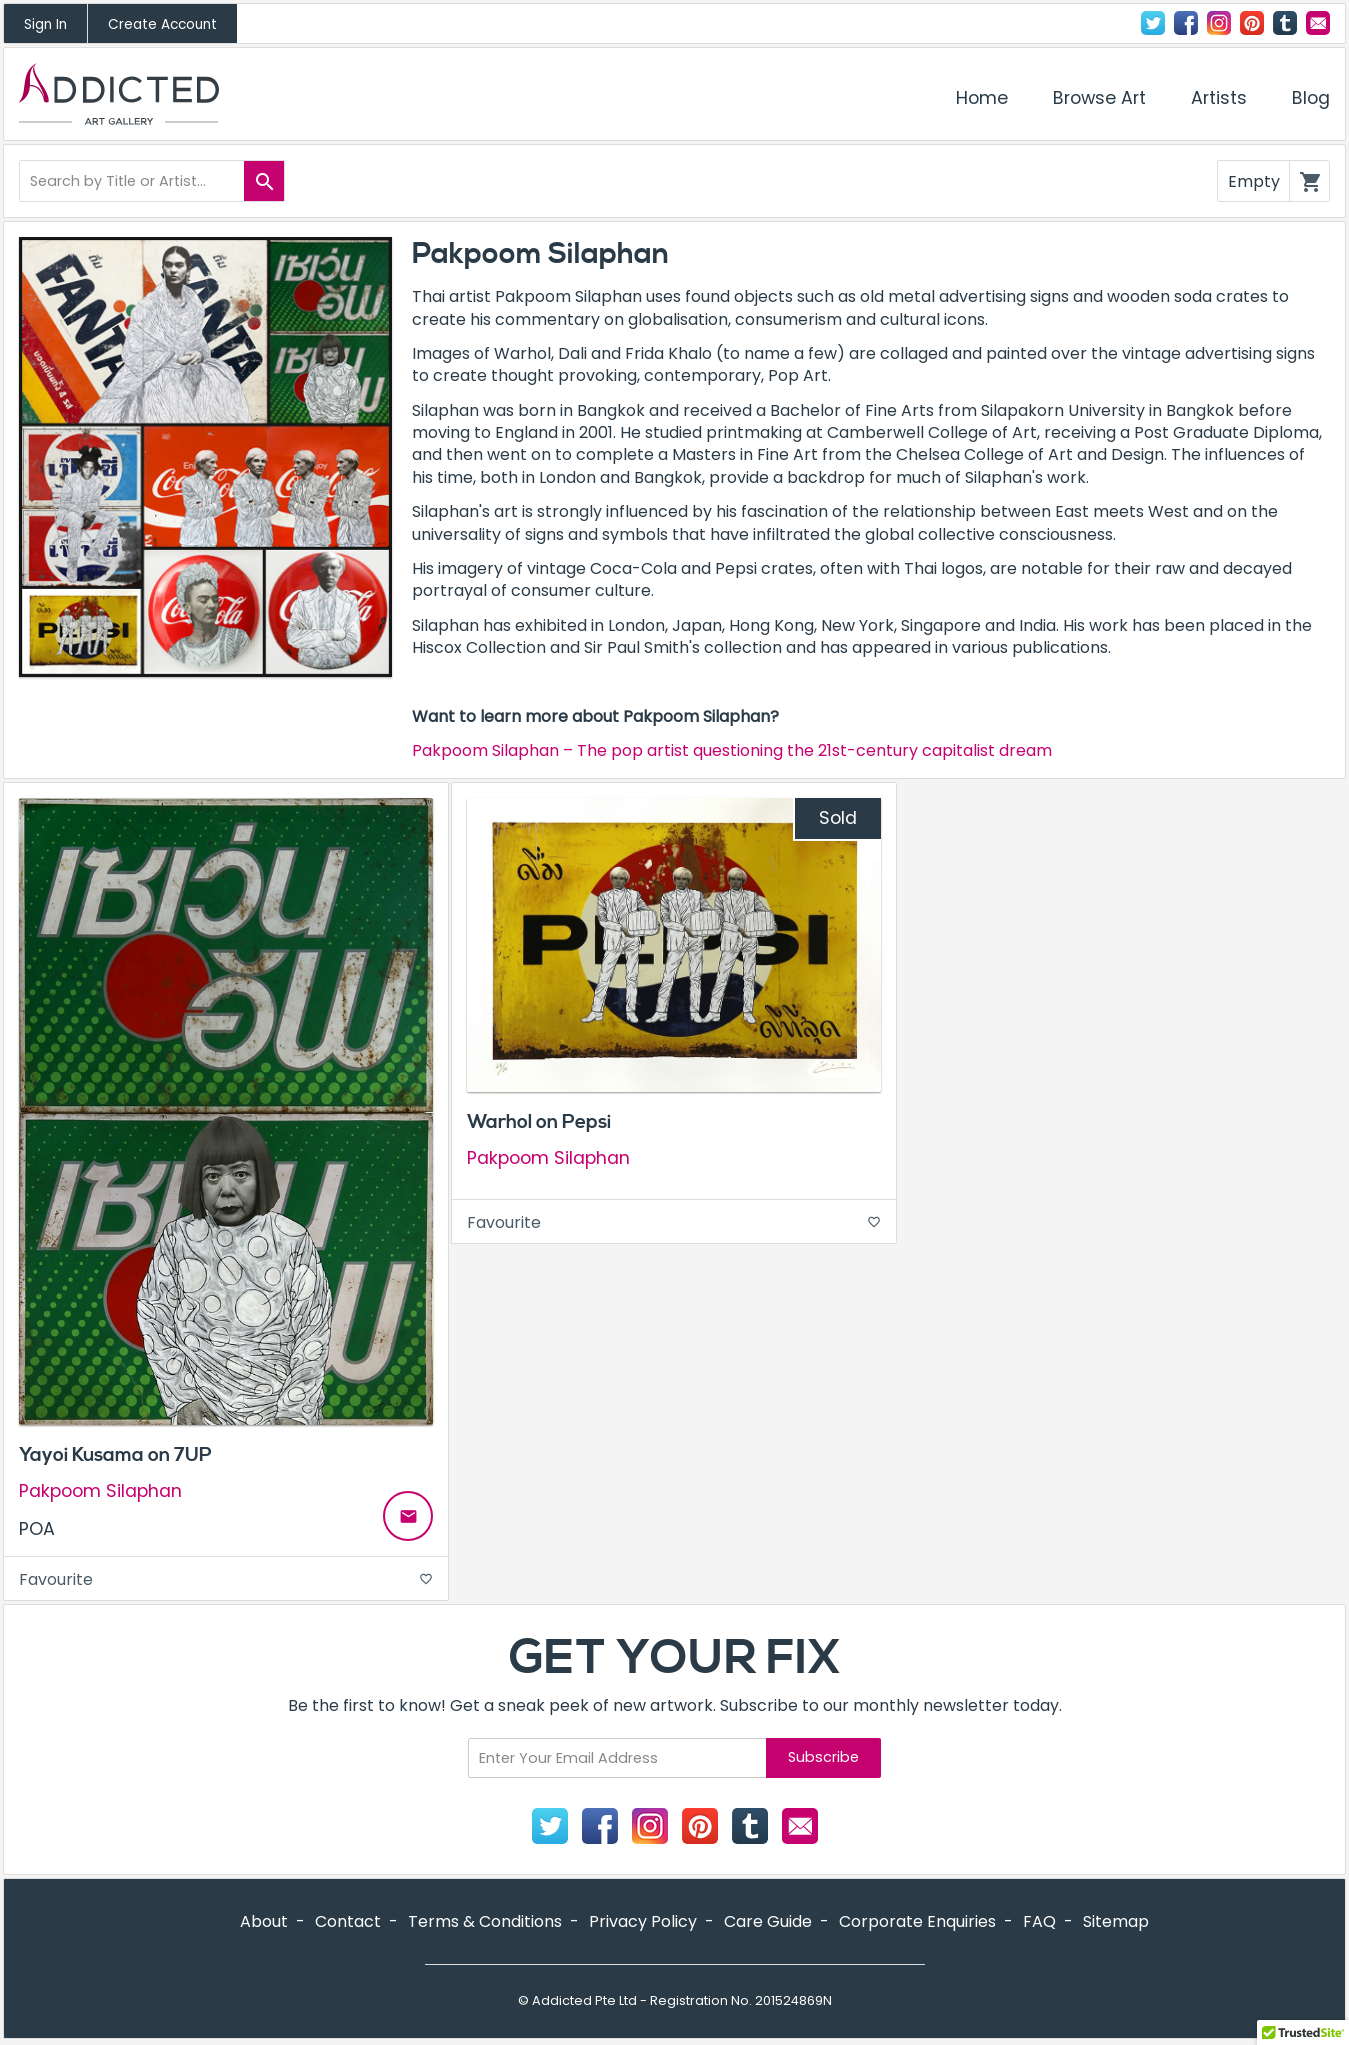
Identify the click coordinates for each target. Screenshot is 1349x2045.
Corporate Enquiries (917, 1921)
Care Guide (768, 1921)
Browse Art (1099, 98)
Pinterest (1252, 23)
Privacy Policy (643, 1921)
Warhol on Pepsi (539, 1122)
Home (982, 98)
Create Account (162, 24)
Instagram (1219, 23)
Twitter (1153, 23)
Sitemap (1116, 1921)
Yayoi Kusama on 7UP (115, 1455)
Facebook (1186, 23)
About (264, 1921)
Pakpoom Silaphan (100, 1491)
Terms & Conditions (485, 1921)
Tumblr (1285, 23)
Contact (1318, 23)
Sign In (45, 24)
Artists (1219, 98)
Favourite (226, 1579)
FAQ (1039, 1921)
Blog (1311, 98)
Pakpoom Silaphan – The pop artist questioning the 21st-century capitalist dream (732, 750)
